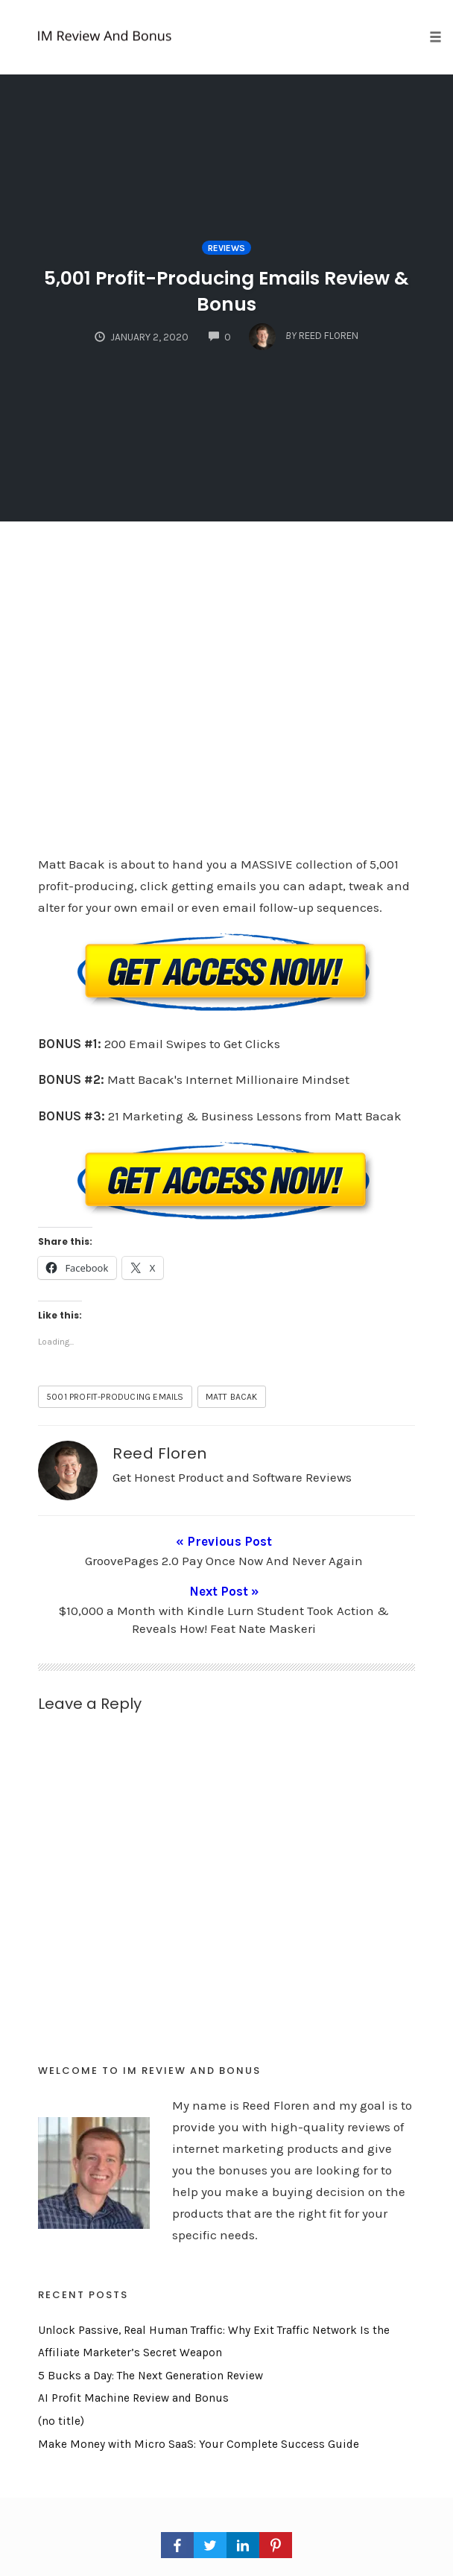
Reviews (226, 248)
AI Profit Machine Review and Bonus (133, 2372)
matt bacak (232, 1397)
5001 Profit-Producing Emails (115, 1397)
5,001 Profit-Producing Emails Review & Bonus (226, 291)
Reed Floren (160, 1453)
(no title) (61, 2395)
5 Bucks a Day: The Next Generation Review (150, 2349)
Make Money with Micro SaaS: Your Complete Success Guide (198, 2418)
